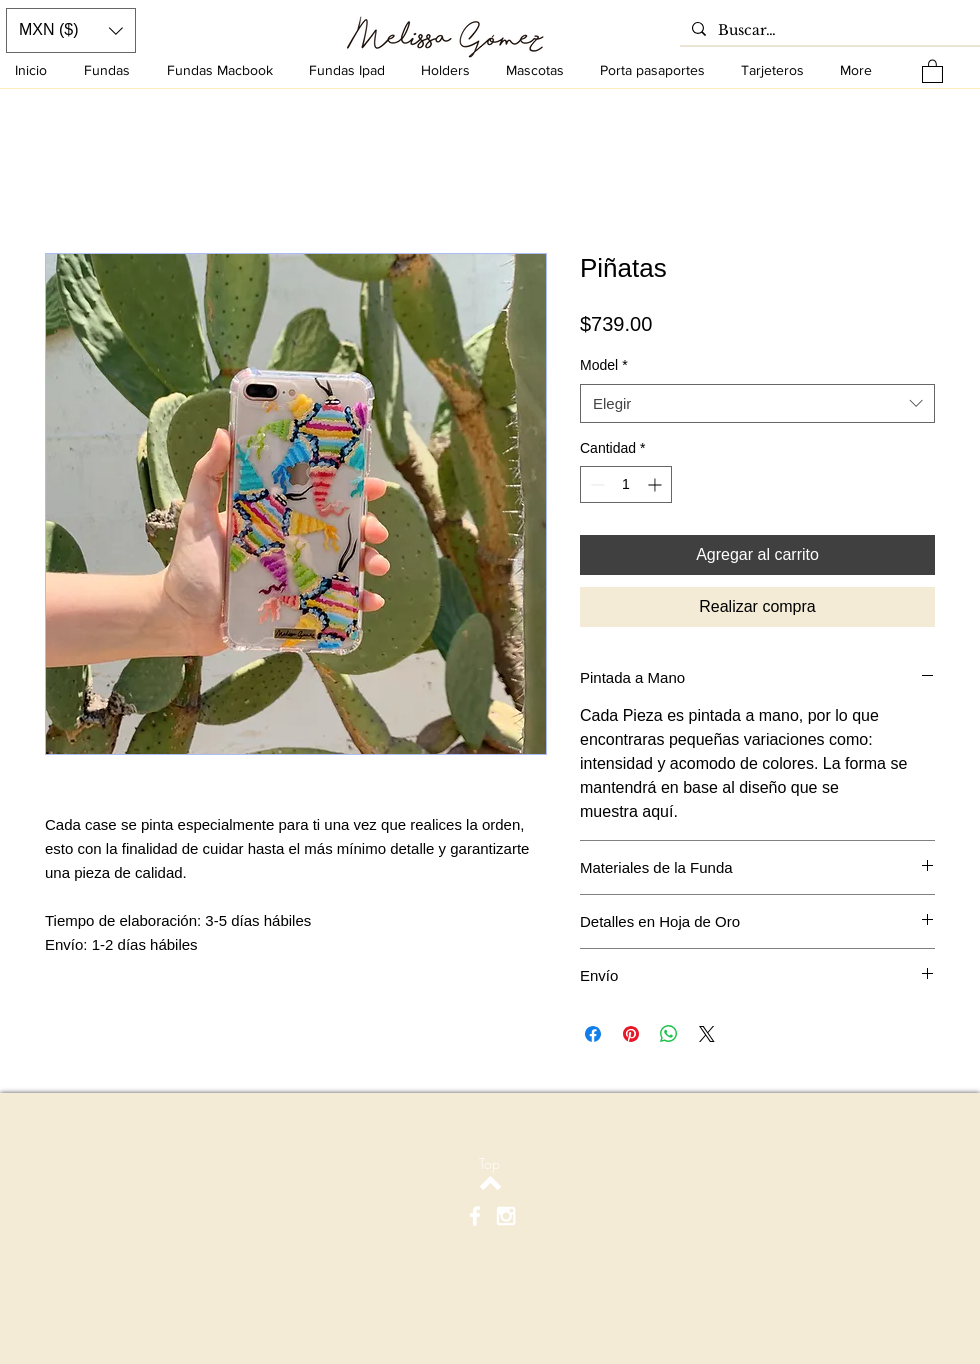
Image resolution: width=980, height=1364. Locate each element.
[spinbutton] (626, 484)
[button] (932, 70)
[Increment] (656, 484)
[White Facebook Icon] (475, 1216)
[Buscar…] (828, 31)
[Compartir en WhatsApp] (669, 1034)
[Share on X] (707, 1034)
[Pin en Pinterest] (631, 1034)
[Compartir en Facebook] (593, 1034)
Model (604, 365)
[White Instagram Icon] (506, 1216)
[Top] (489, 1163)
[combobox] (757, 403)
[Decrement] (595, 484)
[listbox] (71, 30)
